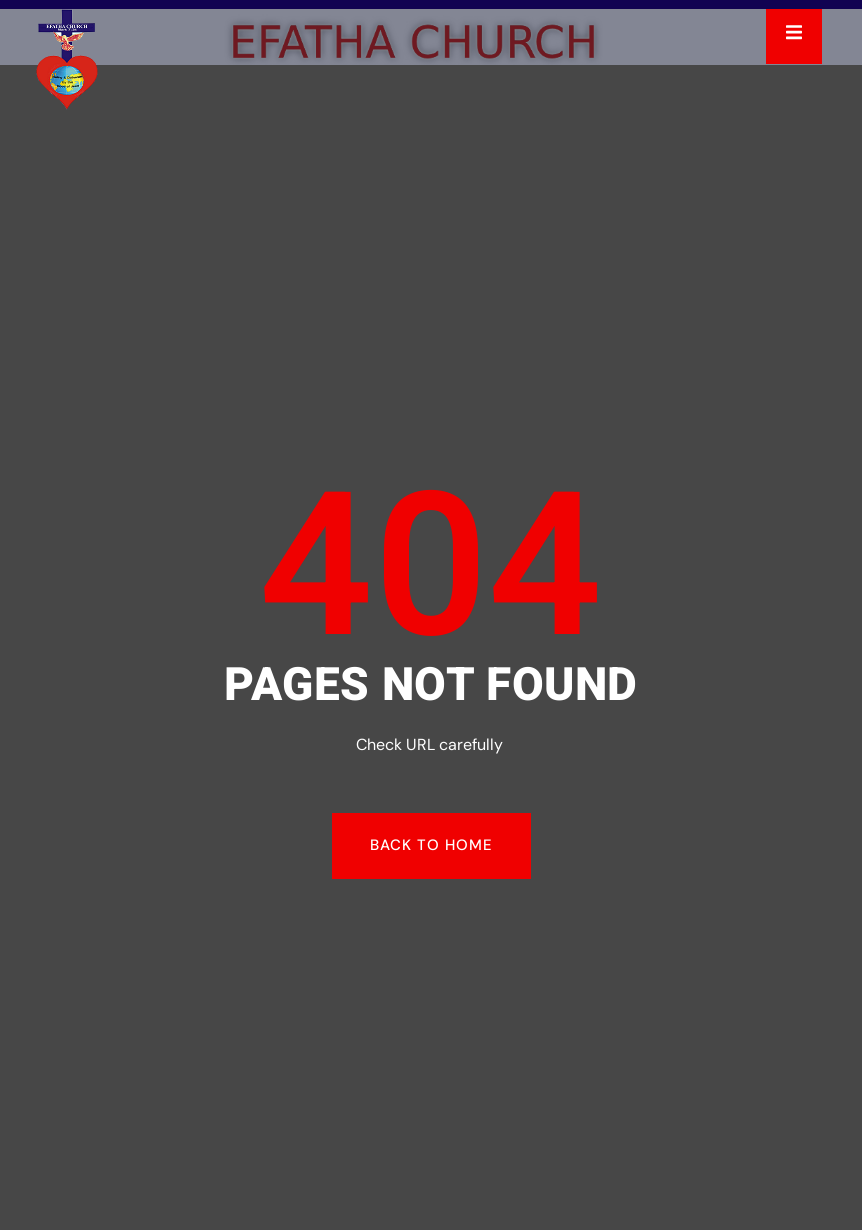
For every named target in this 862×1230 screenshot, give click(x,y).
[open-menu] (794, 36)
